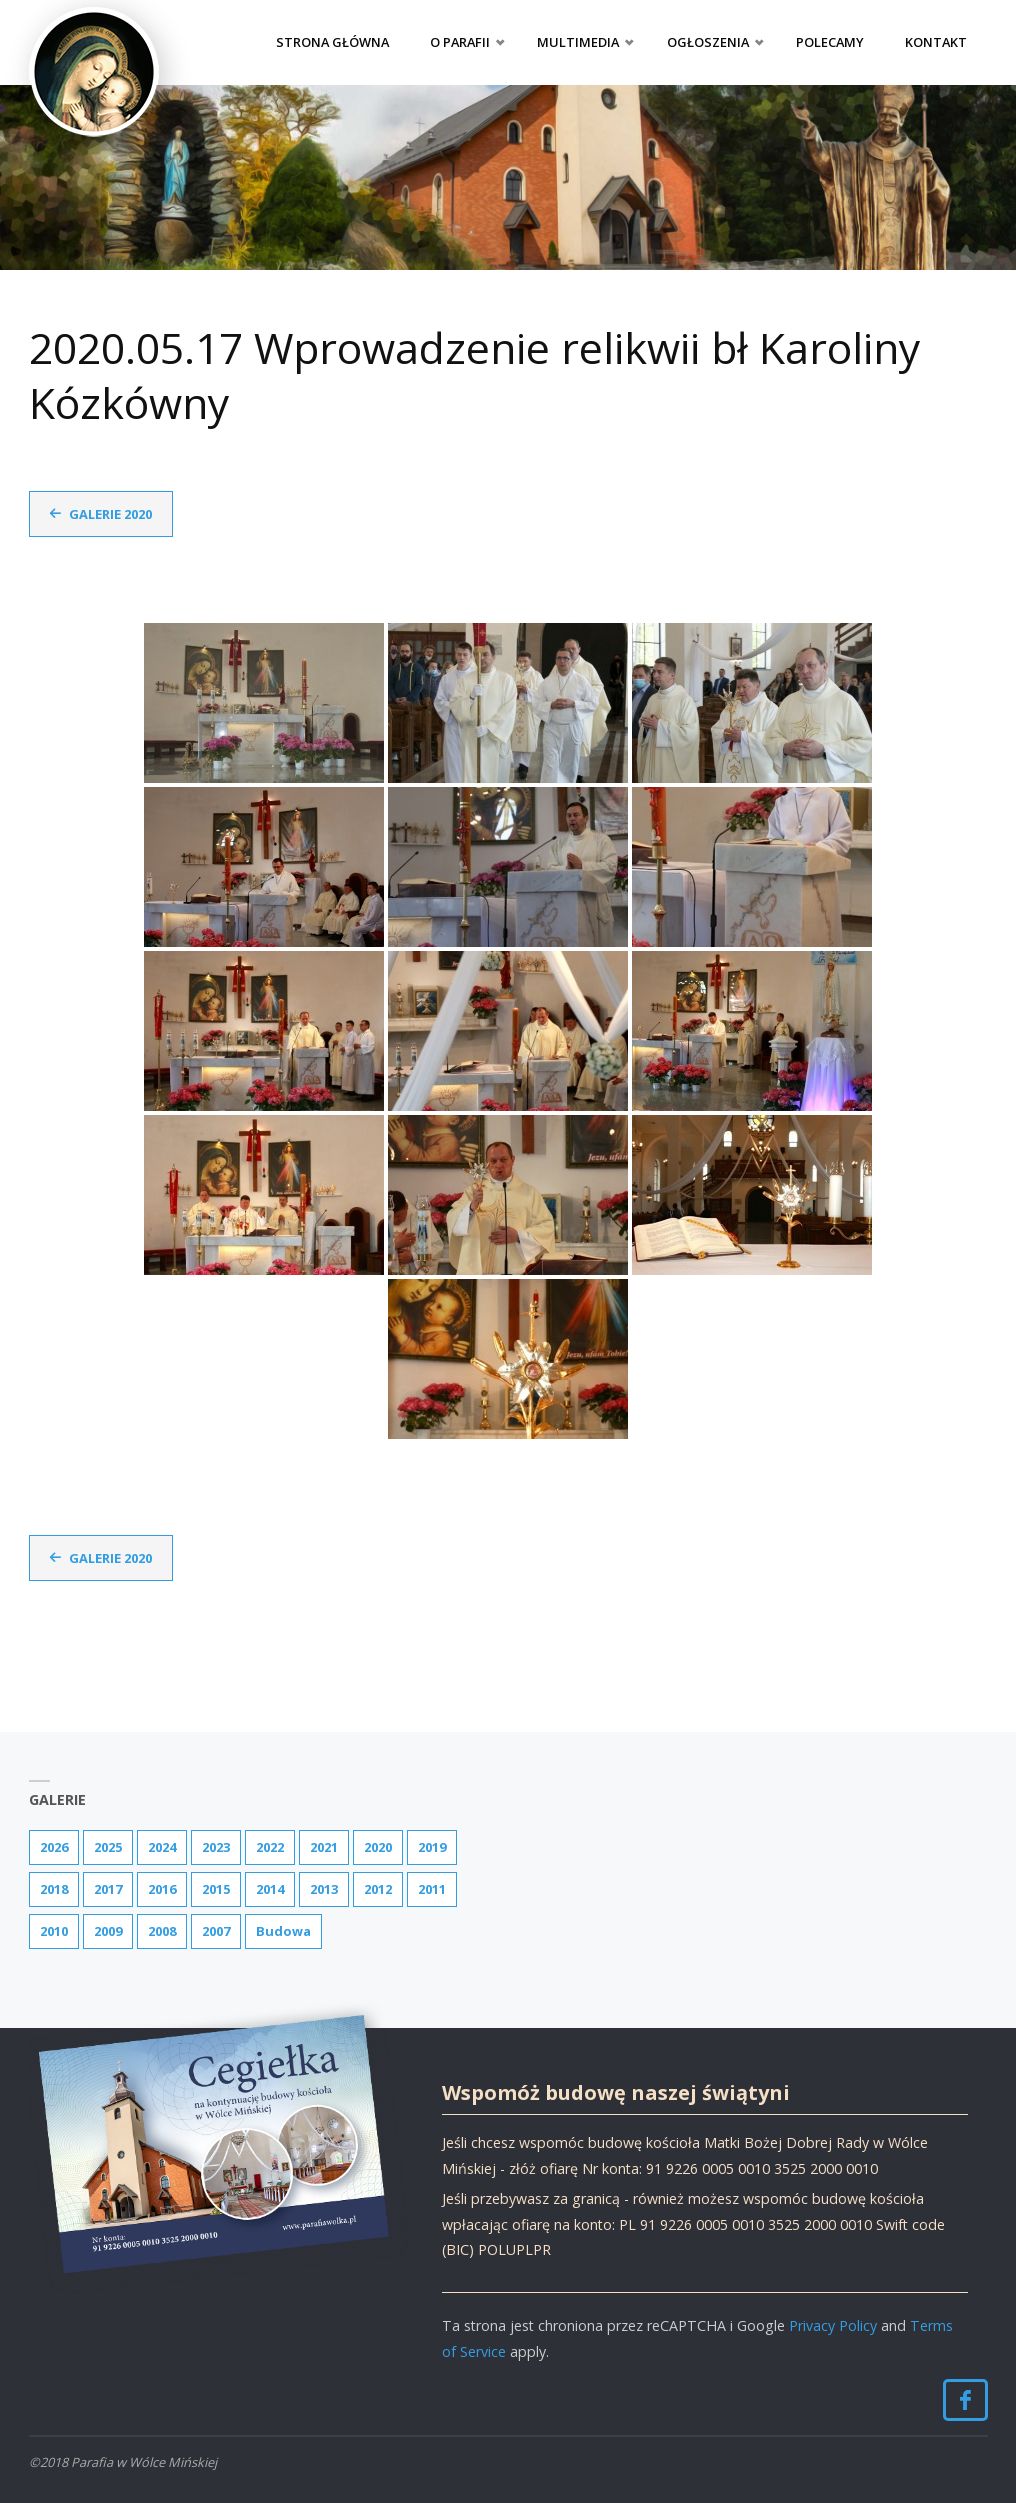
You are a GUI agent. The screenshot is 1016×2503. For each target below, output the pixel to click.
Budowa (283, 1931)
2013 (324, 1889)
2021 (324, 1847)
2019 (432, 1847)
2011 (432, 1889)
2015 (216, 1889)
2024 (162, 1847)
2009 (108, 1931)
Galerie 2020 (110, 514)
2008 (162, 1931)
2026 (54, 1847)
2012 (378, 1889)
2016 (162, 1889)
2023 (216, 1847)
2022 (270, 1847)
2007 (216, 1931)
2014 (270, 1889)
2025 (108, 1847)
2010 (54, 1931)
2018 (54, 1889)
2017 (108, 1889)
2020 (378, 1847)
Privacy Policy (833, 2325)
